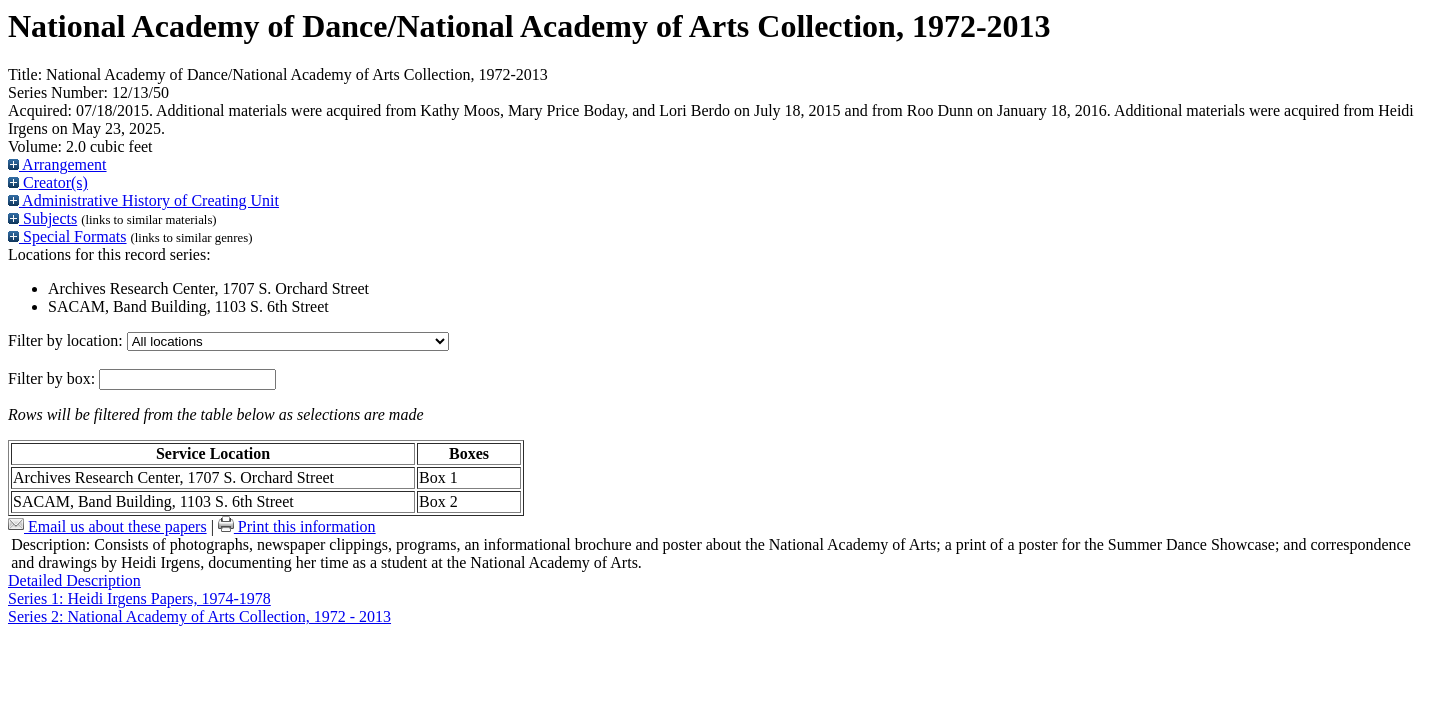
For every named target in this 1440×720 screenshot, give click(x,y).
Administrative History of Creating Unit (143, 200)
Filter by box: (53, 378)
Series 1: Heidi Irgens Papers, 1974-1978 (139, 598)
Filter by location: (67, 340)
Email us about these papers (107, 526)
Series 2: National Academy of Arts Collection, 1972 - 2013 (199, 616)
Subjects (42, 218)
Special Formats (67, 236)
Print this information (297, 526)
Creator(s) (48, 182)
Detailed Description (74, 580)
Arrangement (57, 164)
